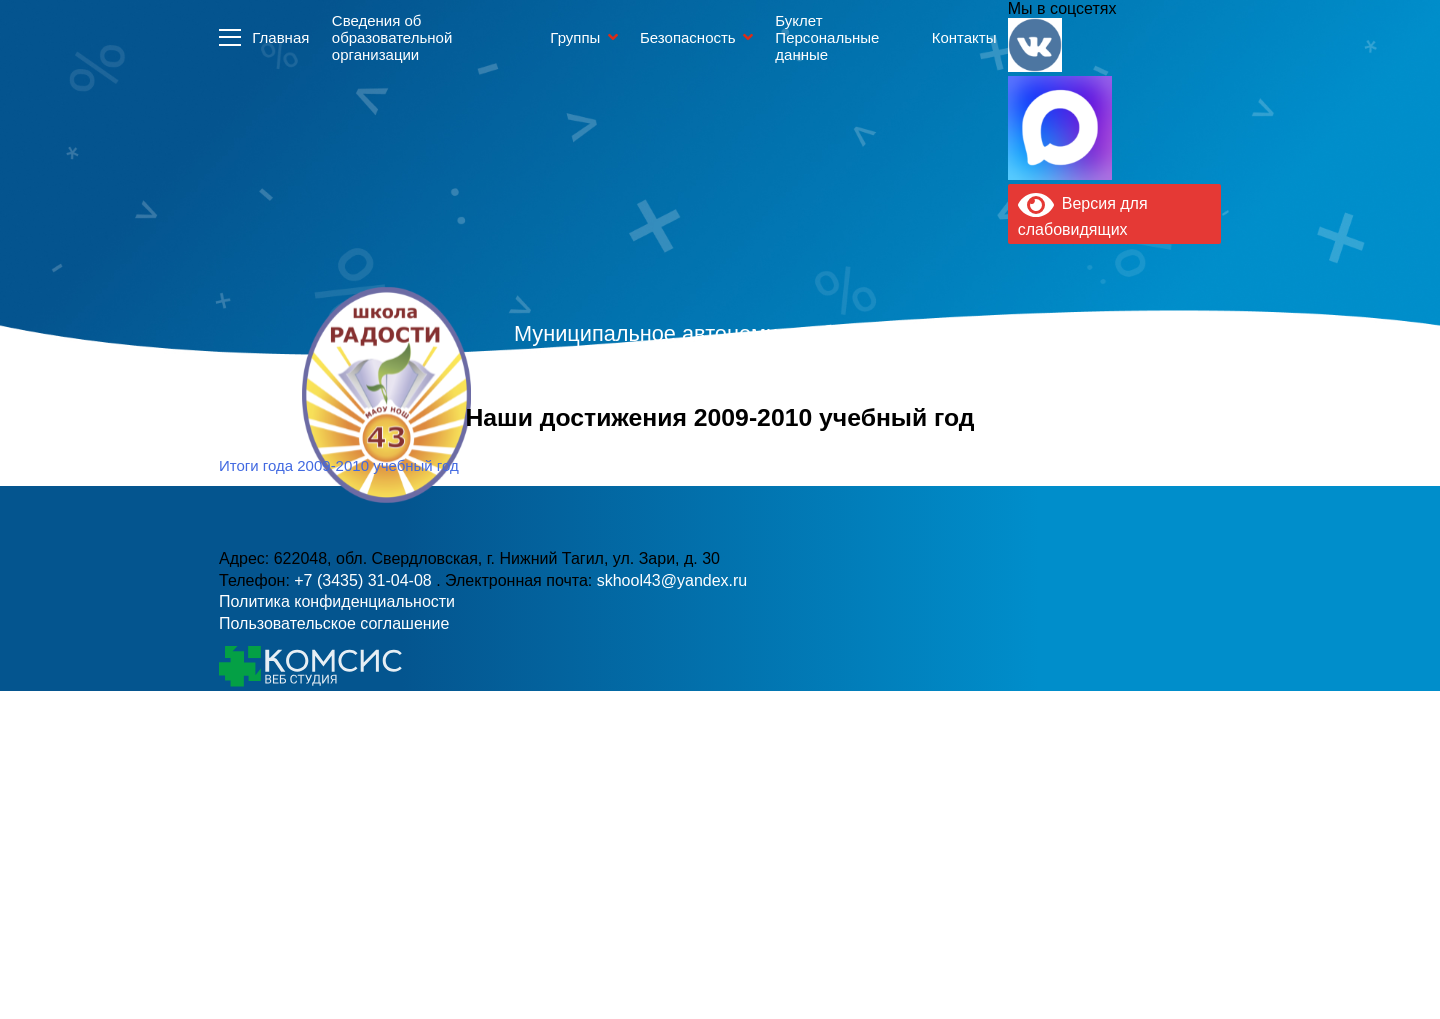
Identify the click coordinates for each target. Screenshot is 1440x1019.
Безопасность (688, 37)
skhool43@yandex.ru (938, 435)
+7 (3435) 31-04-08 (651, 435)
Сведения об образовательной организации (392, 37)
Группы (575, 37)
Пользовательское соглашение (334, 623)
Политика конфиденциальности (337, 601)
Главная (280, 37)
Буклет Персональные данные (827, 37)
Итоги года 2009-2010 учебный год (339, 465)
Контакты (964, 37)
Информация (230, 37)
